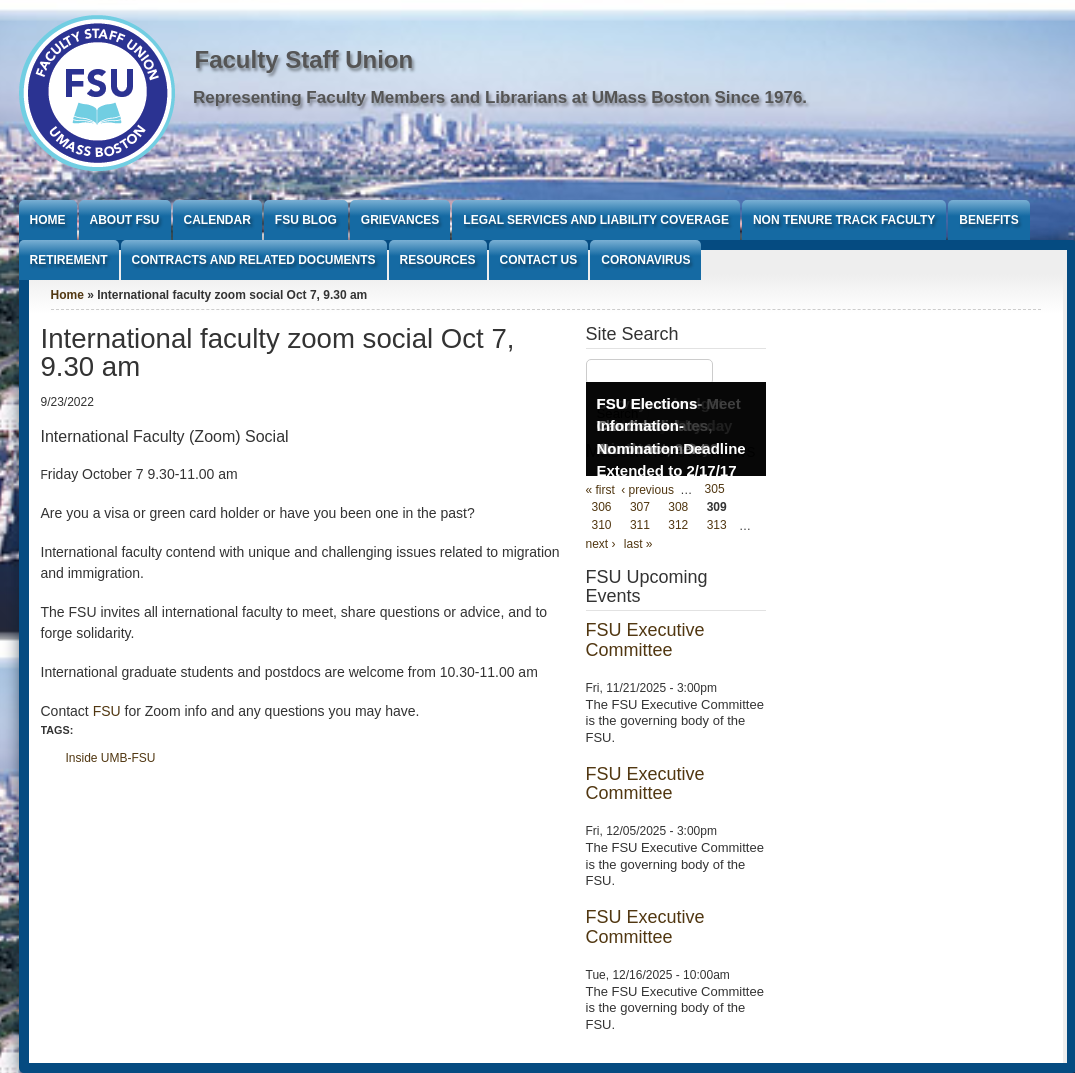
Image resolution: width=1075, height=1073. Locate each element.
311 (640, 526)
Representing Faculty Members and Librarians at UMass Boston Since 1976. (500, 97)
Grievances (400, 220)
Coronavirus (645, 260)
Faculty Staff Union (304, 59)
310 (602, 526)
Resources (438, 260)
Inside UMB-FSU (111, 758)
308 (678, 508)
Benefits (988, 220)
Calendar (217, 220)
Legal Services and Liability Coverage (596, 220)
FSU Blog (306, 220)
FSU (109, 711)
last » (638, 544)
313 (717, 526)
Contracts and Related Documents (254, 260)
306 (602, 508)
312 (678, 526)
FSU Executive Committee (645, 640)
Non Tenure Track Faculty (844, 220)
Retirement (69, 260)
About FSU (125, 220)
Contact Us (539, 260)
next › (601, 544)
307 (640, 508)
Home (48, 220)
